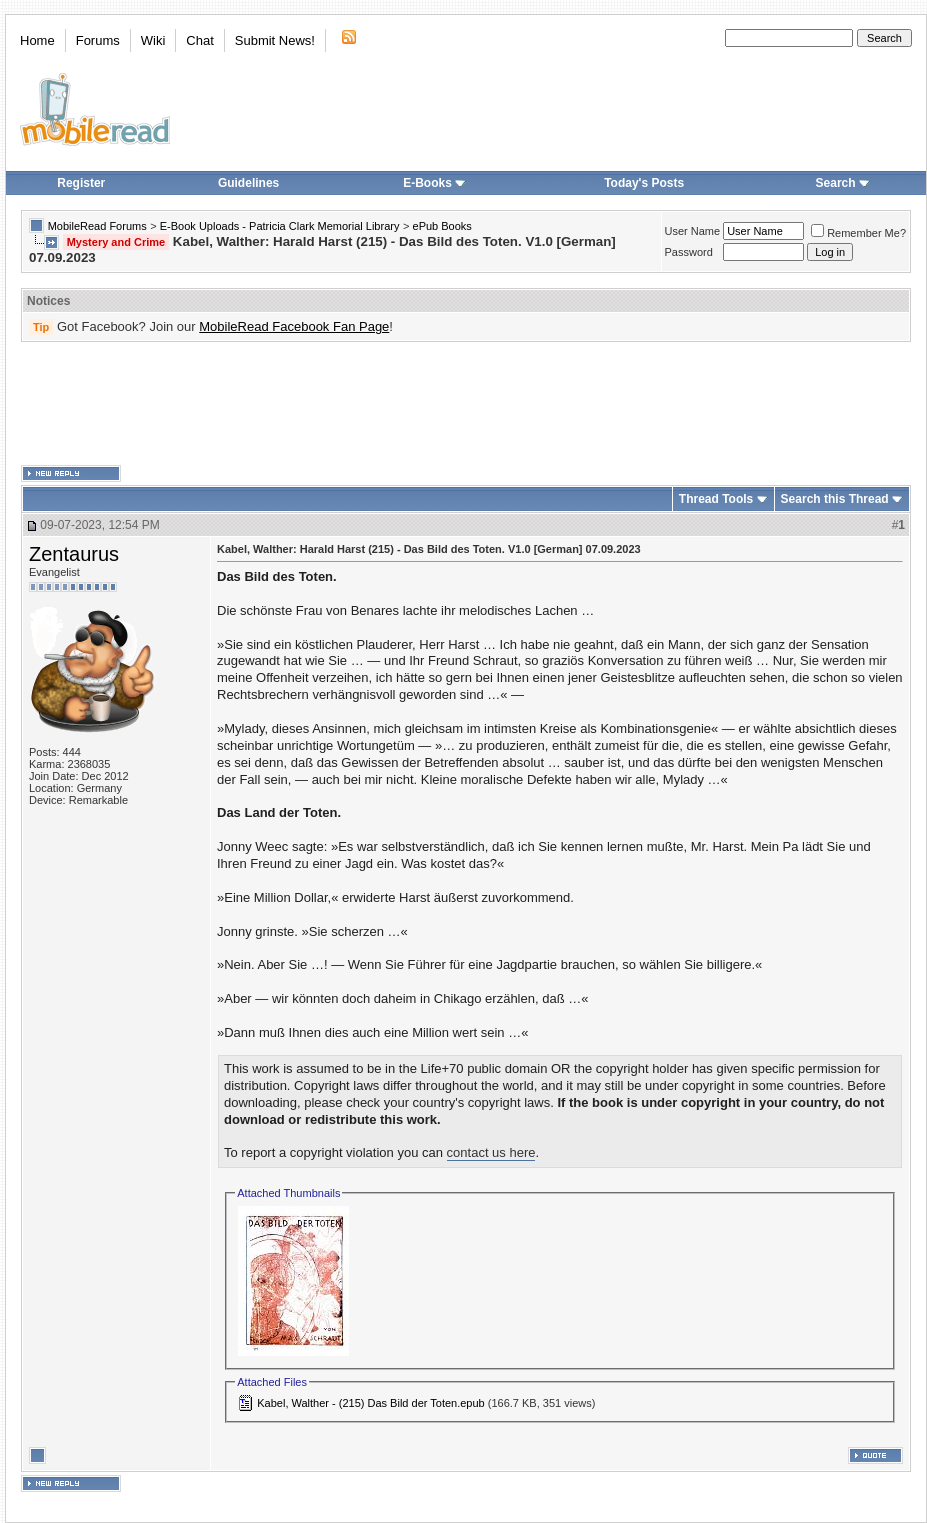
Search (843, 183)
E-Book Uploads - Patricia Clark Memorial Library (280, 226)
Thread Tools (716, 499)
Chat (199, 40)
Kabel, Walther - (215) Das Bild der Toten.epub (370, 1403)
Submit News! (275, 40)
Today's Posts (644, 183)
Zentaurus (74, 554)
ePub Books (442, 226)
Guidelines (248, 183)
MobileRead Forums (97, 226)
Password (689, 252)
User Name (693, 231)
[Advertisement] (466, 404)
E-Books (434, 183)
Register (81, 183)
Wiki (153, 40)
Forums (98, 40)
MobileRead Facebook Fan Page (294, 326)
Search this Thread (835, 499)
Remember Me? (858, 233)
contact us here (491, 1152)
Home (37, 40)
